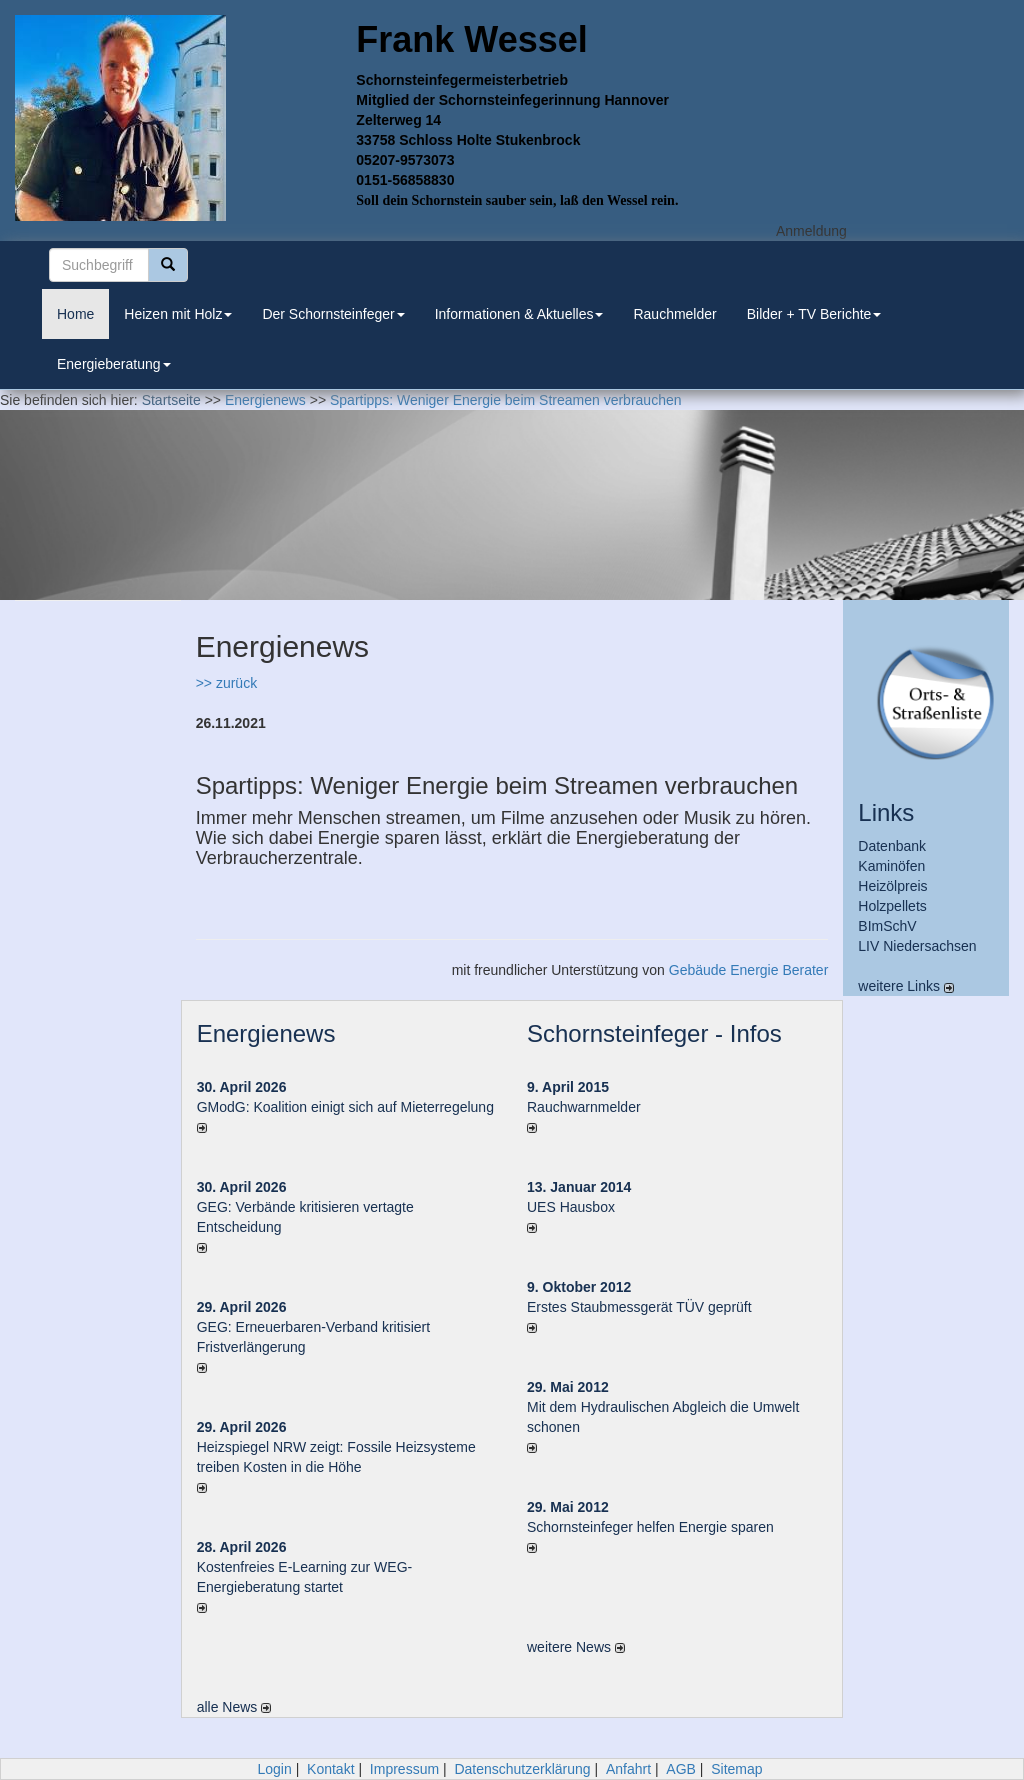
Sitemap (736, 1769)
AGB (681, 1769)
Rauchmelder (674, 314)
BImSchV (887, 926)
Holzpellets (892, 906)
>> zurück (226, 683)
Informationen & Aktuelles (519, 314)
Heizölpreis (892, 886)
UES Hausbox (571, 1207)
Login (274, 1769)
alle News (234, 1707)
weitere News (576, 1647)
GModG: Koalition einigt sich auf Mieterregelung (345, 1107)
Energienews (266, 1033)
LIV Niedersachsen (917, 946)
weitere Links (906, 986)
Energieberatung (114, 364)
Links (886, 812)
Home (75, 314)
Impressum (404, 1769)
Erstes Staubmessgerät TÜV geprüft (639, 1307)
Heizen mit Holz (178, 314)
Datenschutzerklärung (522, 1769)
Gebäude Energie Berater (749, 970)
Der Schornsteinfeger (333, 314)
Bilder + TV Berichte (814, 314)
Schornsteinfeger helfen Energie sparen (650, 1527)
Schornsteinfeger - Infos (654, 1033)
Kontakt (330, 1769)
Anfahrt (628, 1769)
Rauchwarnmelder (584, 1107)
